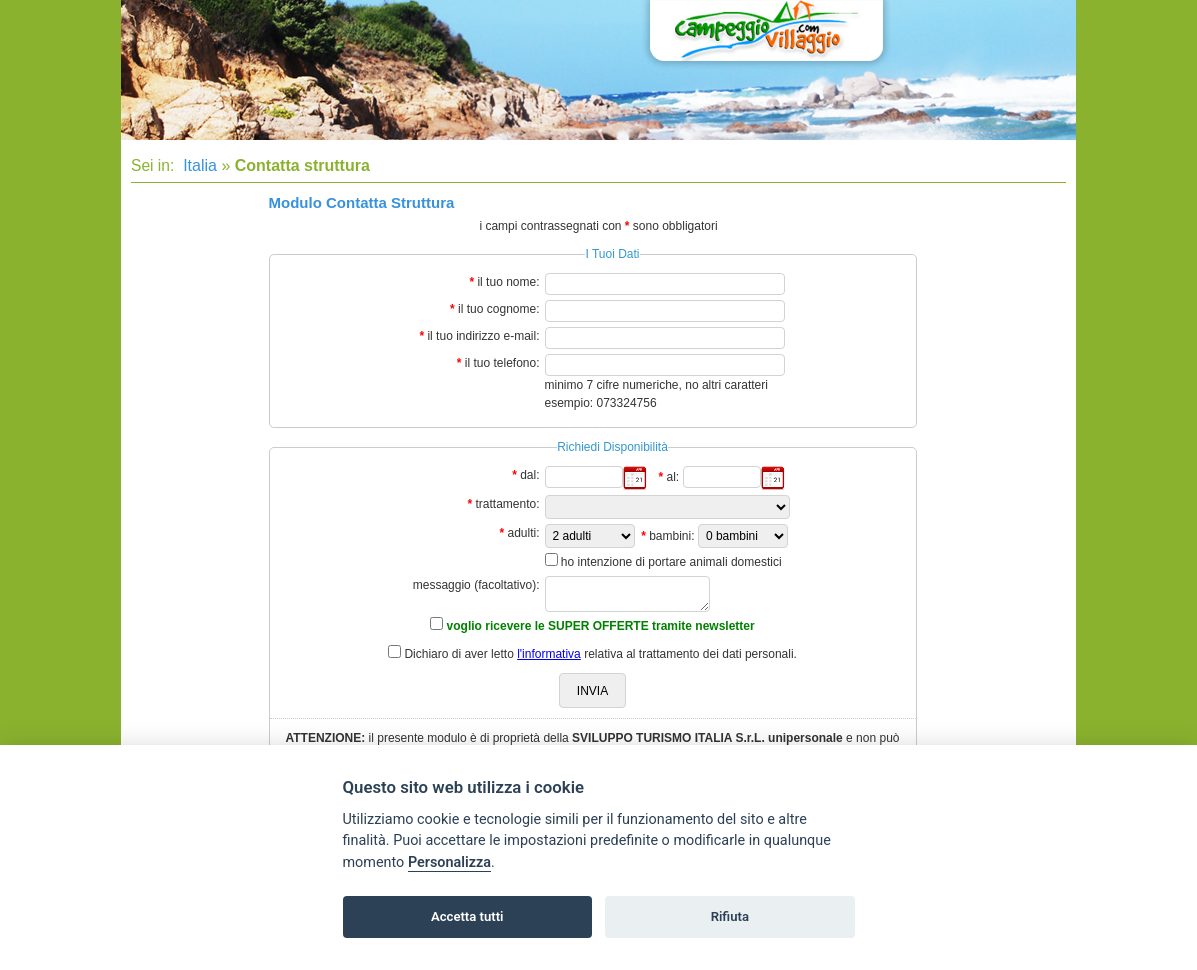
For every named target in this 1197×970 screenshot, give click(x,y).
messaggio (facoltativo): (476, 585)
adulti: (523, 533)
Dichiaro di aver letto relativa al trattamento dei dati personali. (600, 654)
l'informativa (549, 654)
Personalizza (449, 862)
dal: (529, 475)
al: (672, 477)
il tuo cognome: (498, 309)
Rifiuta (730, 916)
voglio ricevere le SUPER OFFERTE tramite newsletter (601, 626)
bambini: (671, 536)
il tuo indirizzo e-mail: (483, 336)
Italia (198, 165)
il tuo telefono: (502, 363)
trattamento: (507, 504)
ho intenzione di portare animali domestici (671, 562)
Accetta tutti (467, 916)
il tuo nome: (508, 282)
